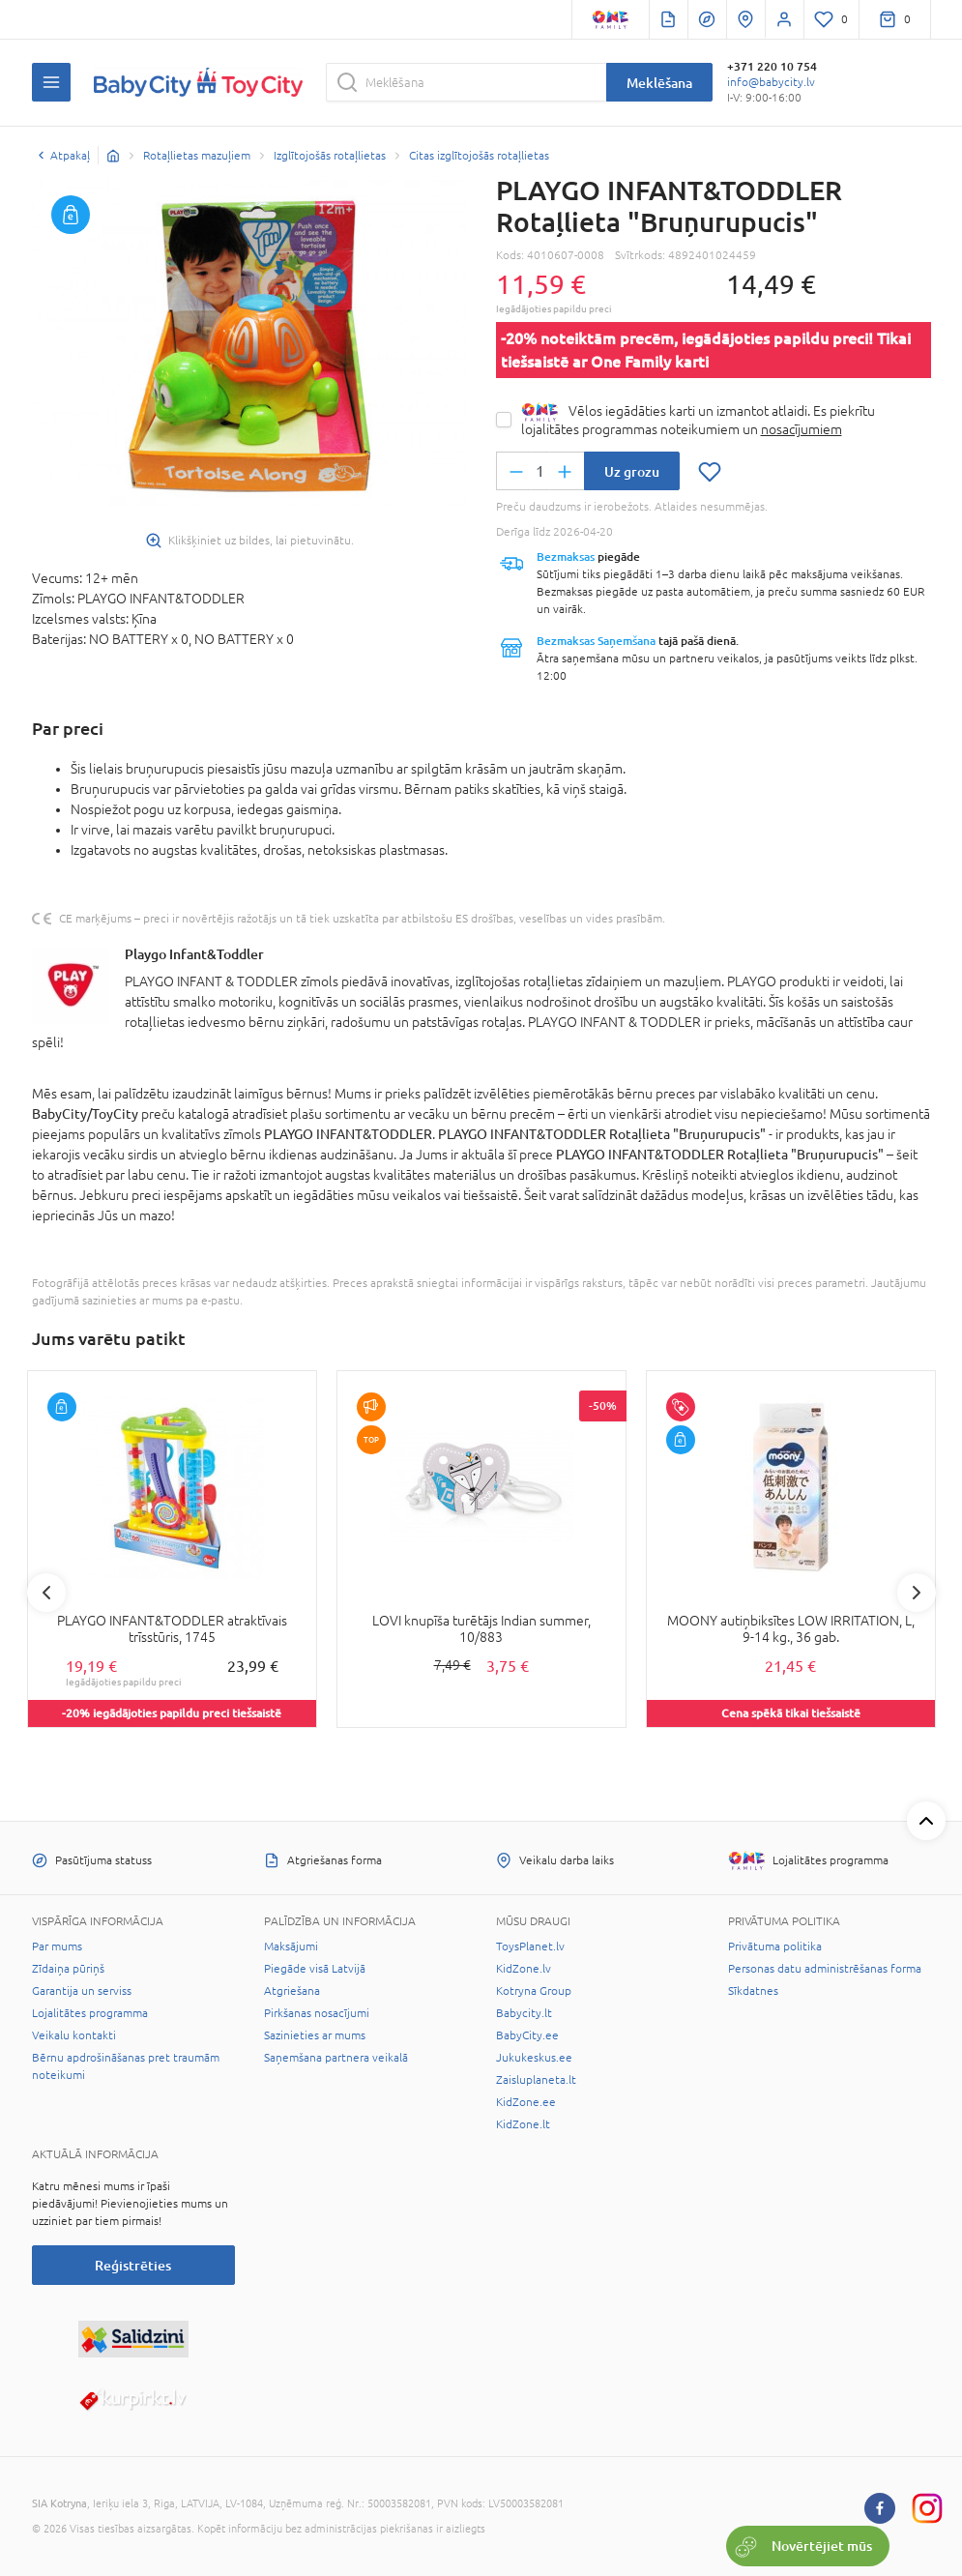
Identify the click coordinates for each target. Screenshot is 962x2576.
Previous (46, 1592)
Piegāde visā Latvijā (314, 1969)
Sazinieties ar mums (314, 2035)
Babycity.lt (524, 2013)
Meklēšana (659, 82)
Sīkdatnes (753, 1991)
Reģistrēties (133, 2265)
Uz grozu (631, 471)
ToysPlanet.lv (530, 1946)
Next (916, 1592)
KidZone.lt (523, 2124)
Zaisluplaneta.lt (536, 2080)
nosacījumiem (801, 429)
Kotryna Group (533, 1991)
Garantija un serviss (81, 1991)
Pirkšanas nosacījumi (316, 2013)
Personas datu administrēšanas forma (824, 1969)
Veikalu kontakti (74, 2035)
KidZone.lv (523, 1969)
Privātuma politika (775, 1946)
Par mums (57, 1946)
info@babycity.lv (771, 82)
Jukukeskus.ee (534, 2057)
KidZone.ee (526, 2102)
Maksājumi (291, 1946)
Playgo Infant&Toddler (194, 954)
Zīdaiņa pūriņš (68, 1969)
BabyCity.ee (527, 2035)
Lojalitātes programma (90, 2013)
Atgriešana (292, 1991)
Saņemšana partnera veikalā (336, 2057)
